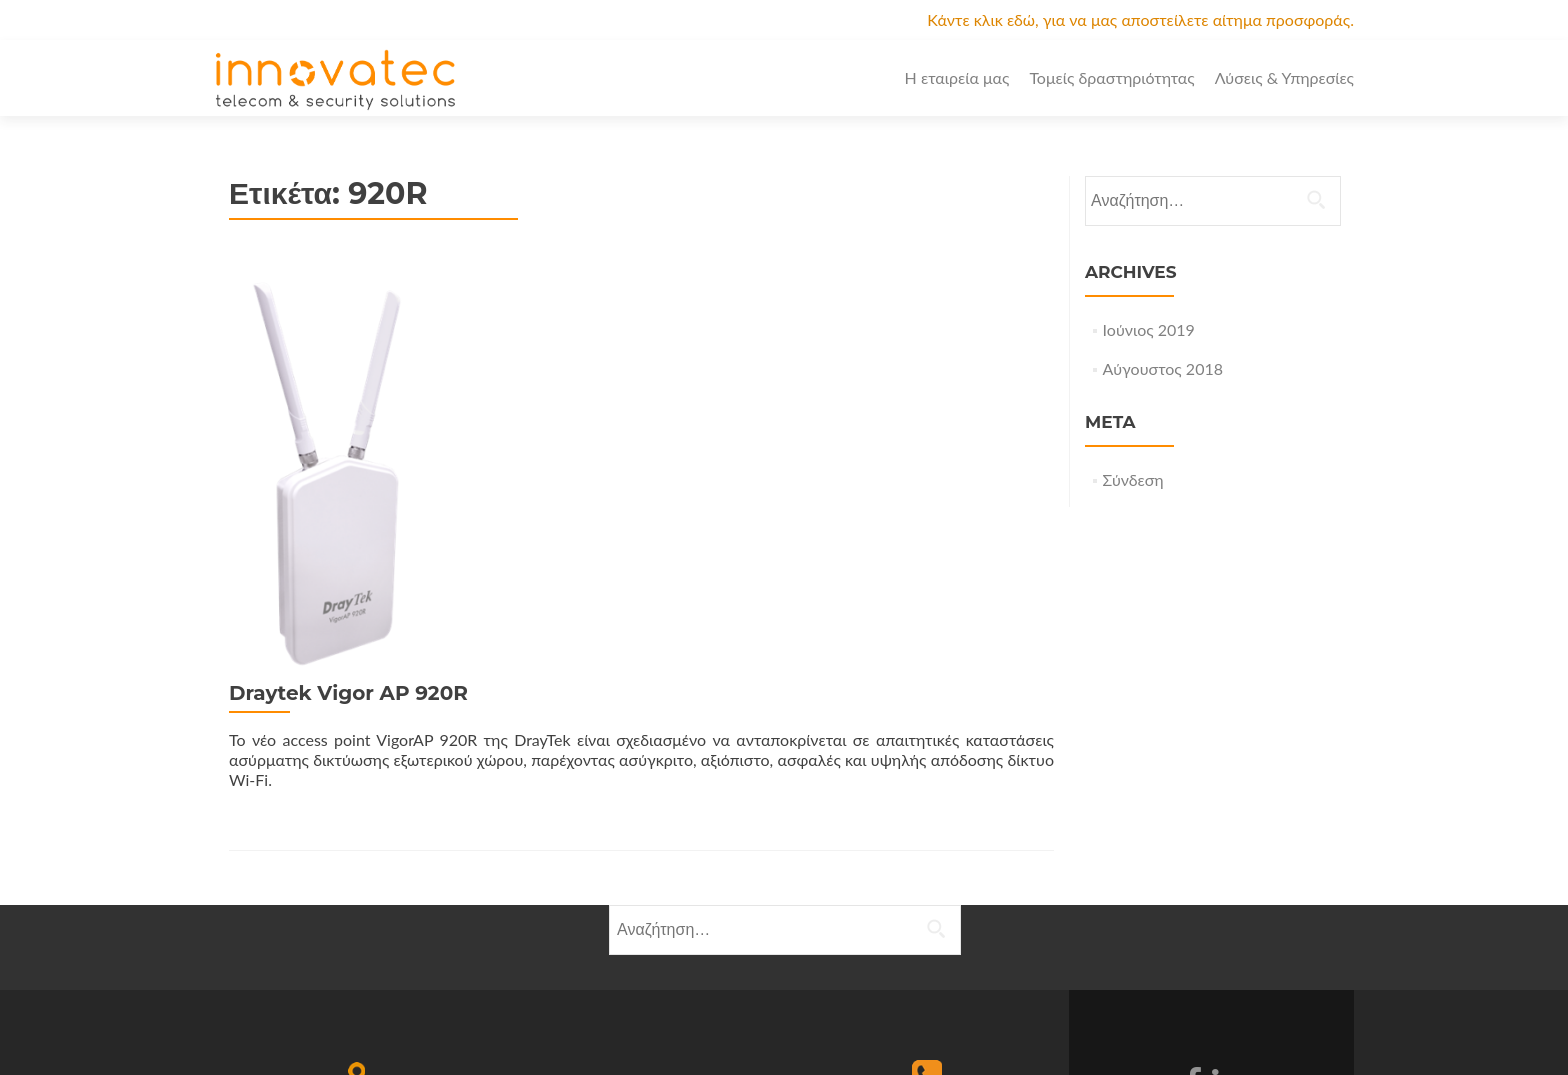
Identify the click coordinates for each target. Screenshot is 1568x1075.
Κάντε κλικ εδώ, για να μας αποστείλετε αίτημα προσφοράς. (1140, 19)
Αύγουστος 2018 (1163, 368)
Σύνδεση (1133, 479)
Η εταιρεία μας (957, 77)
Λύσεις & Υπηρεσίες (1284, 77)
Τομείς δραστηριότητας (1111, 77)
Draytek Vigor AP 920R (568, 281)
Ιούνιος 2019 (1149, 329)
